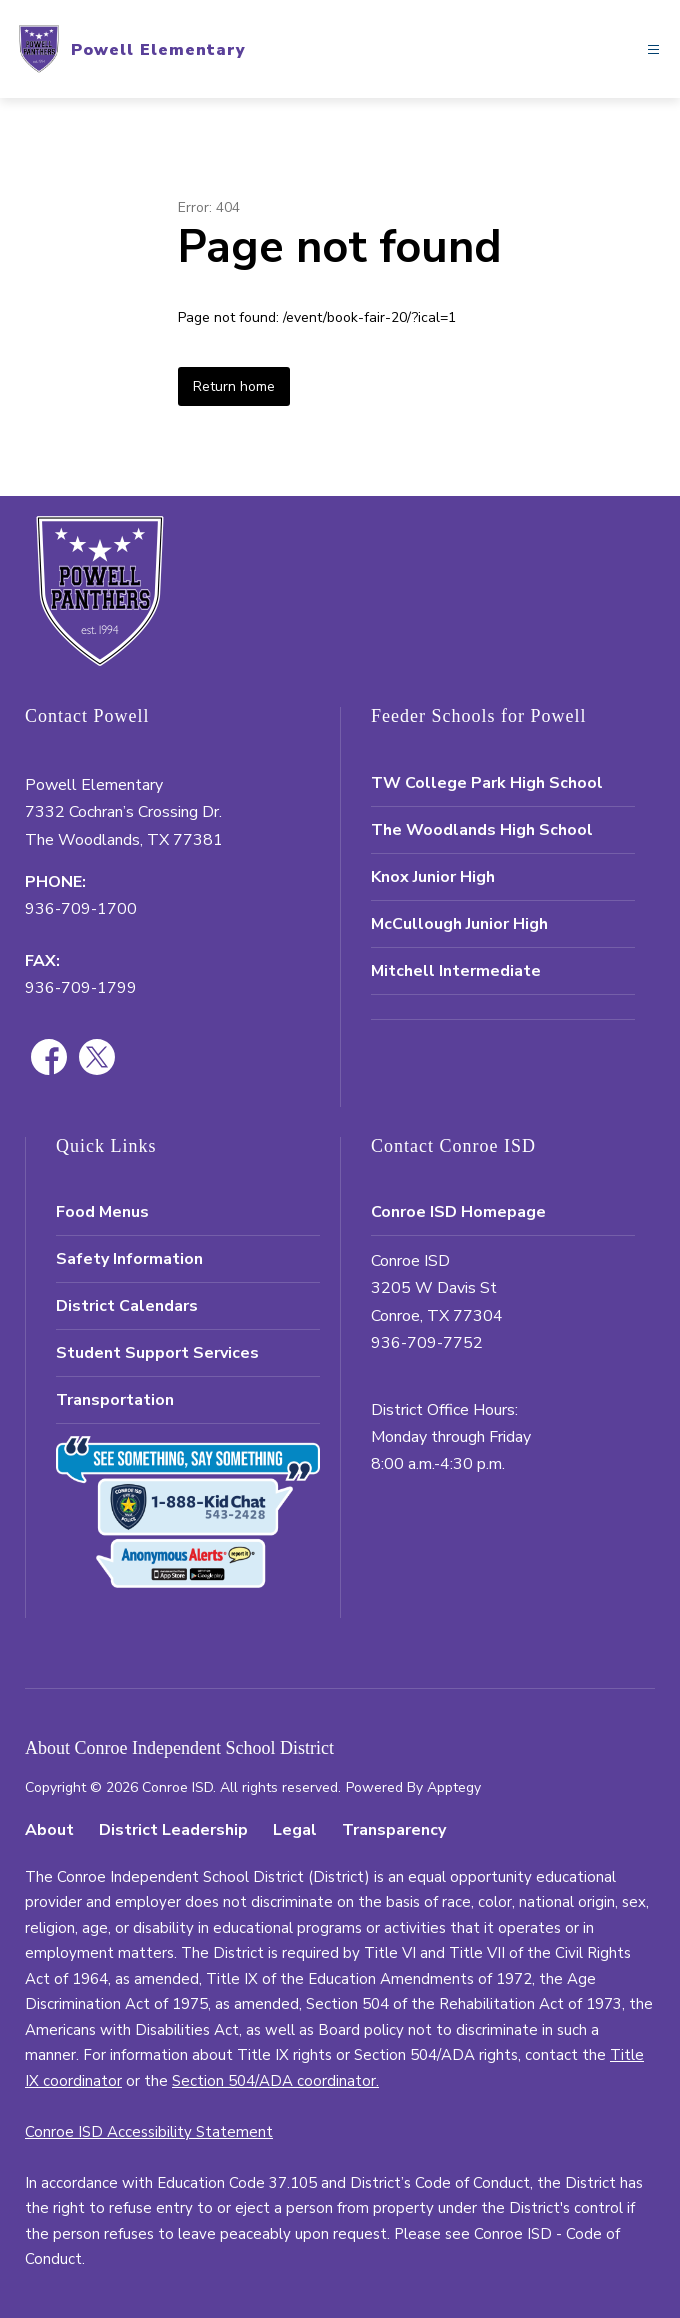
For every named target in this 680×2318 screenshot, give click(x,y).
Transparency (394, 1830)
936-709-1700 (81, 909)
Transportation (115, 1400)
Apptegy (454, 1787)
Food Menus (102, 1212)
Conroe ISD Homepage (458, 1212)
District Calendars (127, 1306)
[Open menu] (653, 49)
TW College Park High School (487, 783)
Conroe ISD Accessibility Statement (149, 2132)
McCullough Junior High (459, 924)
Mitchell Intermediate (456, 971)
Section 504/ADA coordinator (274, 2081)
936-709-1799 (81, 988)
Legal (295, 1830)
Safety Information (129, 1259)
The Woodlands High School (482, 830)
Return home (234, 386)
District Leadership (173, 1830)
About (49, 1830)
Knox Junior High (433, 877)
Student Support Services (157, 1353)
